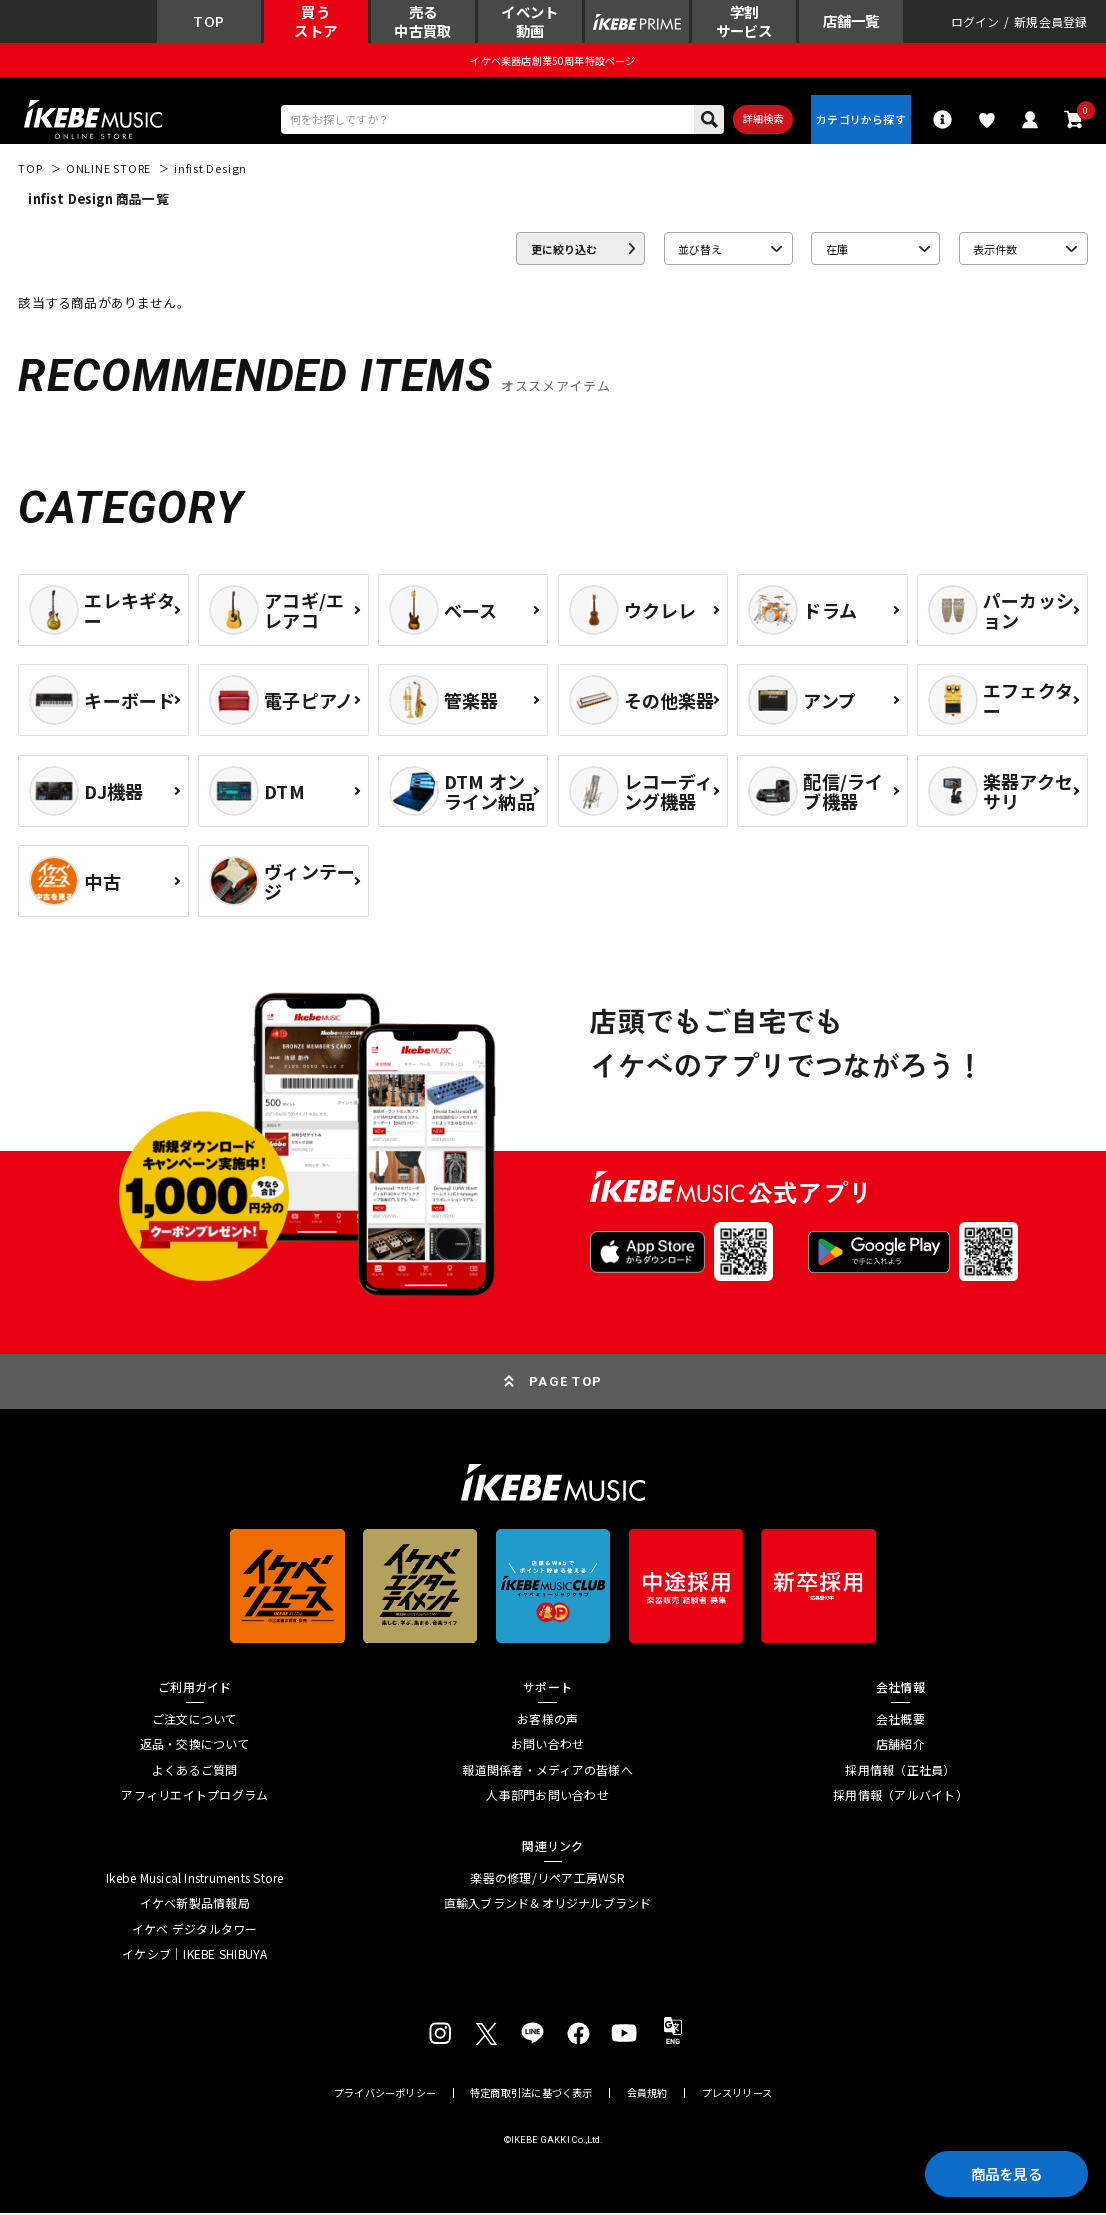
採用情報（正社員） (900, 1771)
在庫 (837, 250)
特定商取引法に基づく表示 (531, 2094)
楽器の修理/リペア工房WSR (547, 1880)
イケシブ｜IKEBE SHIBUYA (194, 1956)
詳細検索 (761, 120)
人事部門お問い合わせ (547, 1797)
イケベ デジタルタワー (195, 1931)
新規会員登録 (1050, 22)
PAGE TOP (565, 1383)
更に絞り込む (564, 250)
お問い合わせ (547, 1746)
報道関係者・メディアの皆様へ (547, 1771)
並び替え (700, 250)
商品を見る (1004, 2172)
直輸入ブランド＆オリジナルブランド (548, 1905)
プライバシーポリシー (385, 2094)
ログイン (975, 22)
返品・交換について (195, 1746)
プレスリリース (737, 2094)
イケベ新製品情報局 (195, 1905)
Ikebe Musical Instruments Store (194, 1880)
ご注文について (195, 1721)
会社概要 (900, 1721)
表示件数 (995, 250)
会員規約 (647, 2094)
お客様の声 (547, 1721)
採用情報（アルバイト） (900, 1797)
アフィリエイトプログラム (194, 1797)
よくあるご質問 (195, 1771)
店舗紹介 (900, 1746)
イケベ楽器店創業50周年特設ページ (552, 60)
